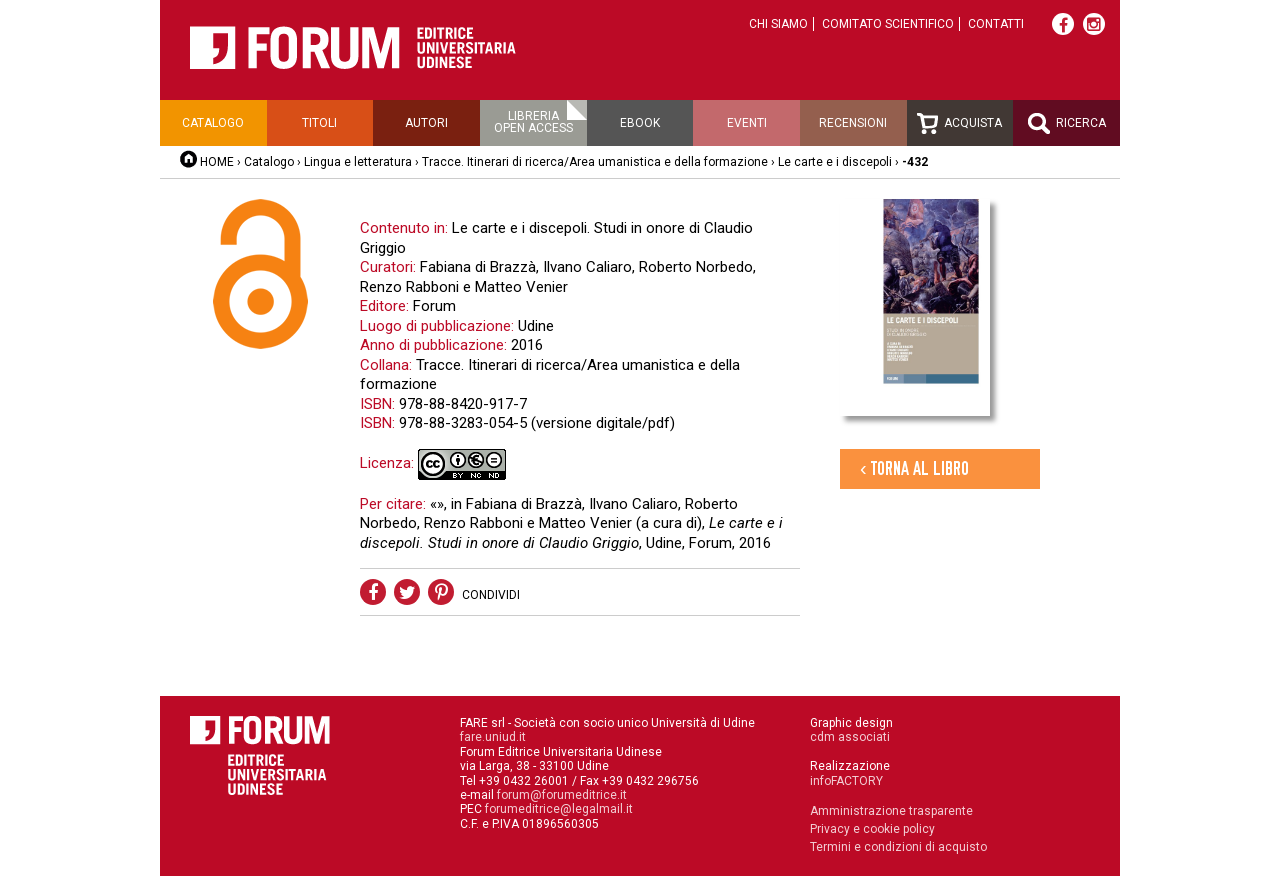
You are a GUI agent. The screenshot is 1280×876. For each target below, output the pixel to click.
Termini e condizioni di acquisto (898, 847)
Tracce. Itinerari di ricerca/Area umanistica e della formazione (596, 162)
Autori (426, 123)
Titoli (319, 123)
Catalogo (213, 123)
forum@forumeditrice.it (562, 795)
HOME (217, 162)
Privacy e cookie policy (872, 829)
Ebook (640, 123)
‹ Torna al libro (914, 468)
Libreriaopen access (533, 122)
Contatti (996, 24)
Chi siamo (778, 24)
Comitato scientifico (888, 24)
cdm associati (850, 737)
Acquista (959, 123)
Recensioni (853, 123)
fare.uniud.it (493, 737)
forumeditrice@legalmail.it (559, 809)
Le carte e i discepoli (835, 162)
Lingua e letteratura (358, 162)
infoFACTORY (846, 781)
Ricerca (1067, 123)
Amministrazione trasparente (891, 811)
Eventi (747, 123)
